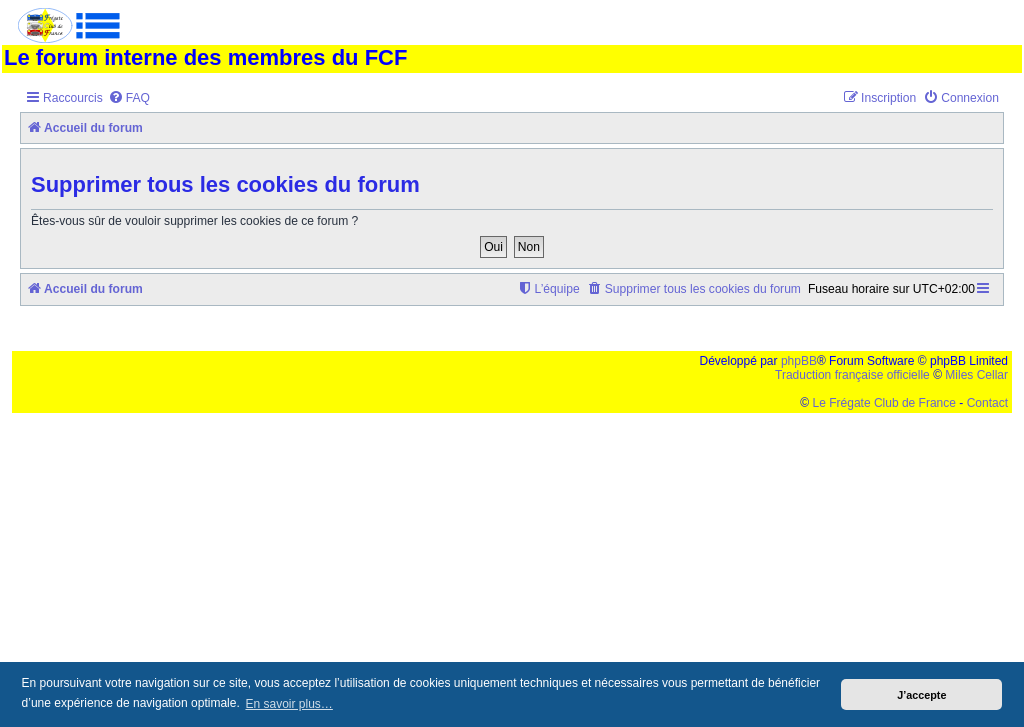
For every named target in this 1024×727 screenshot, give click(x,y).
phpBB (799, 361)
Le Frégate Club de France (884, 403)
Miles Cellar (976, 375)
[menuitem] (129, 98)
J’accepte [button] (921, 695)
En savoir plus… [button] (288, 704)
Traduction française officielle (852, 375)
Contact (987, 403)
